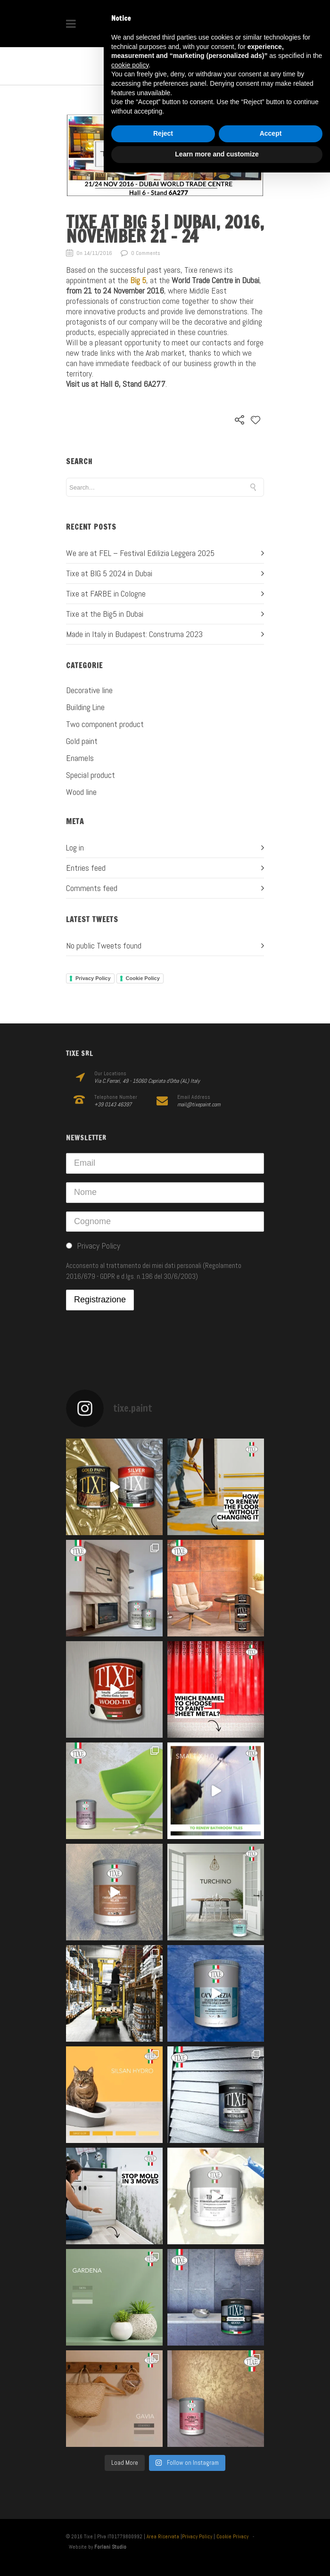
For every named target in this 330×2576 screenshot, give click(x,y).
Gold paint (82, 741)
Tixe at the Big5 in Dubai (104, 613)
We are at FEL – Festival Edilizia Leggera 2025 (140, 553)
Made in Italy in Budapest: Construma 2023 (134, 634)
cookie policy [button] (129, 65)
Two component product (105, 724)
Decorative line (89, 690)
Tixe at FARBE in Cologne (106, 593)
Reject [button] (163, 133)
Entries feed (86, 867)
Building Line (85, 707)
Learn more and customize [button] (216, 154)
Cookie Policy (143, 978)
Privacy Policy (93, 978)
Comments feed (91, 888)
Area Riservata (163, 2536)
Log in (75, 847)
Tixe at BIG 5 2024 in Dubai (109, 573)
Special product (90, 774)
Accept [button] (271, 133)
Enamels (80, 757)
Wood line (81, 791)
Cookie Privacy (232, 2536)
